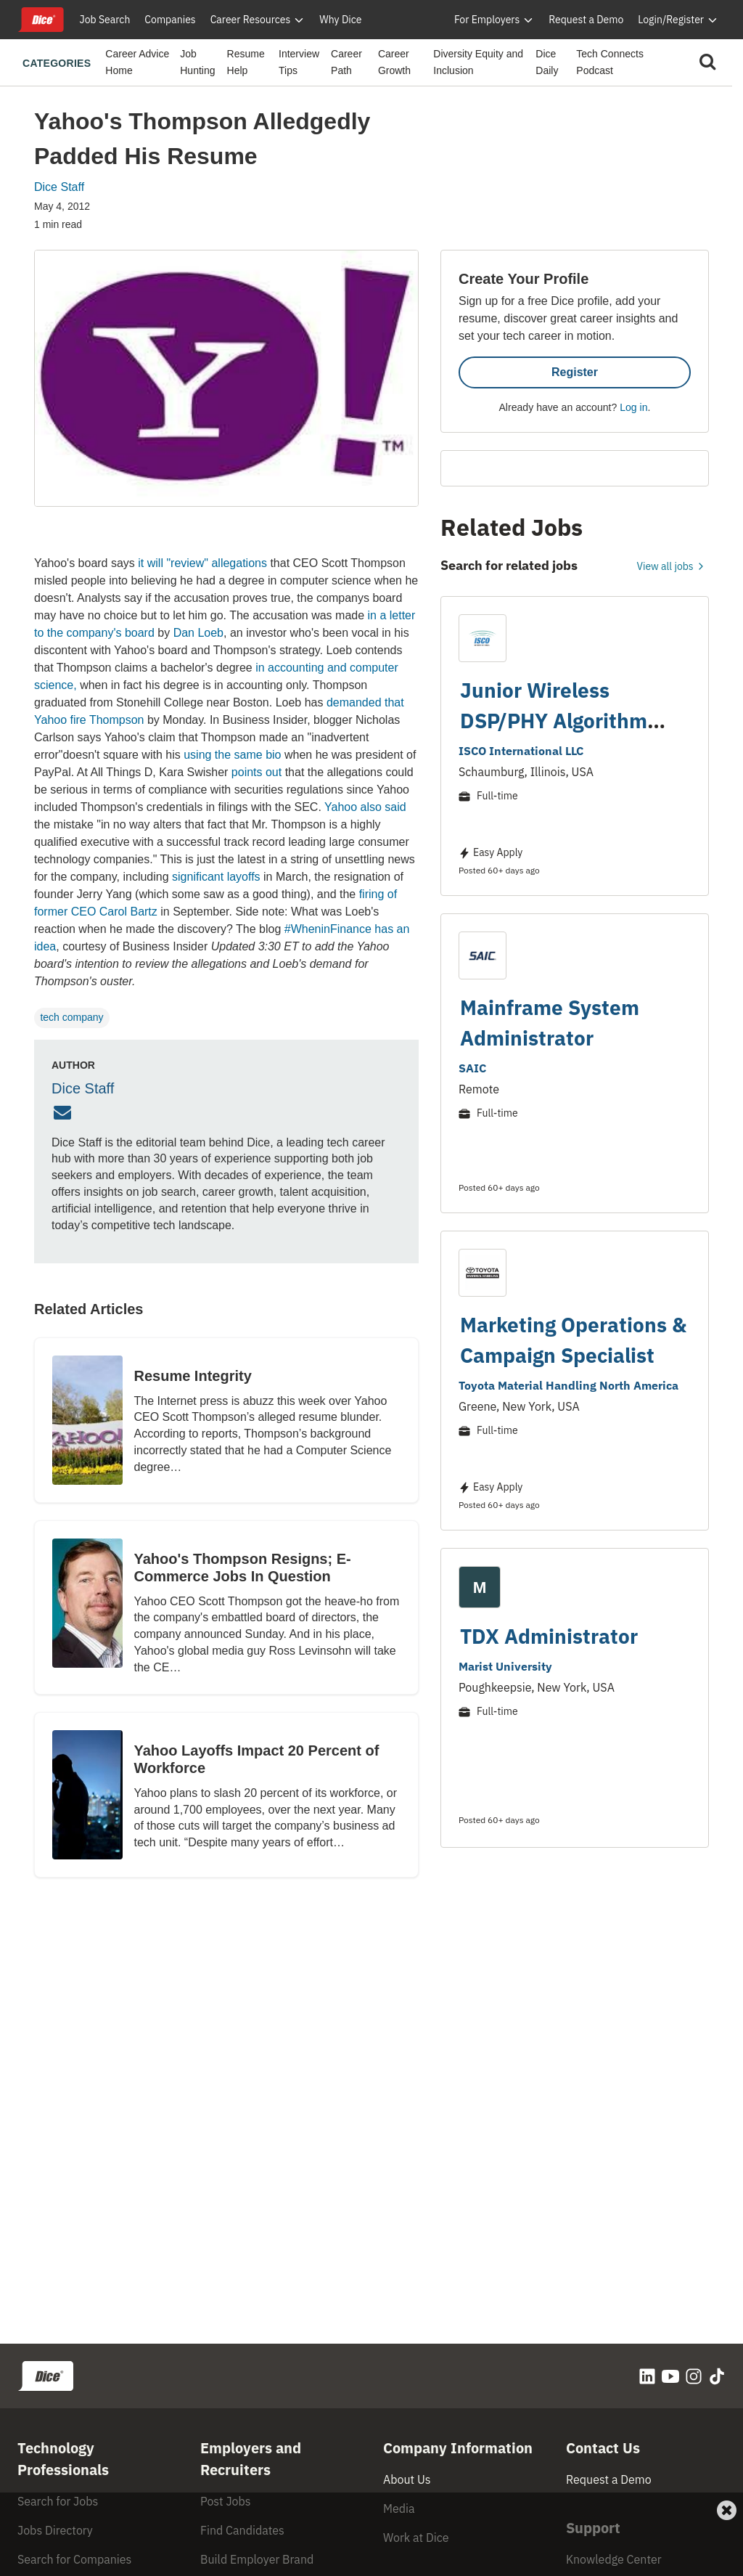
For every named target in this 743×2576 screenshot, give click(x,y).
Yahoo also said (365, 807)
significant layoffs (216, 877)
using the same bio (232, 755)
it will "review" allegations (202, 563)
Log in (633, 407)
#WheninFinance (328, 929)
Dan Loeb (198, 633)
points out (256, 772)
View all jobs (672, 566)
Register (574, 372)
